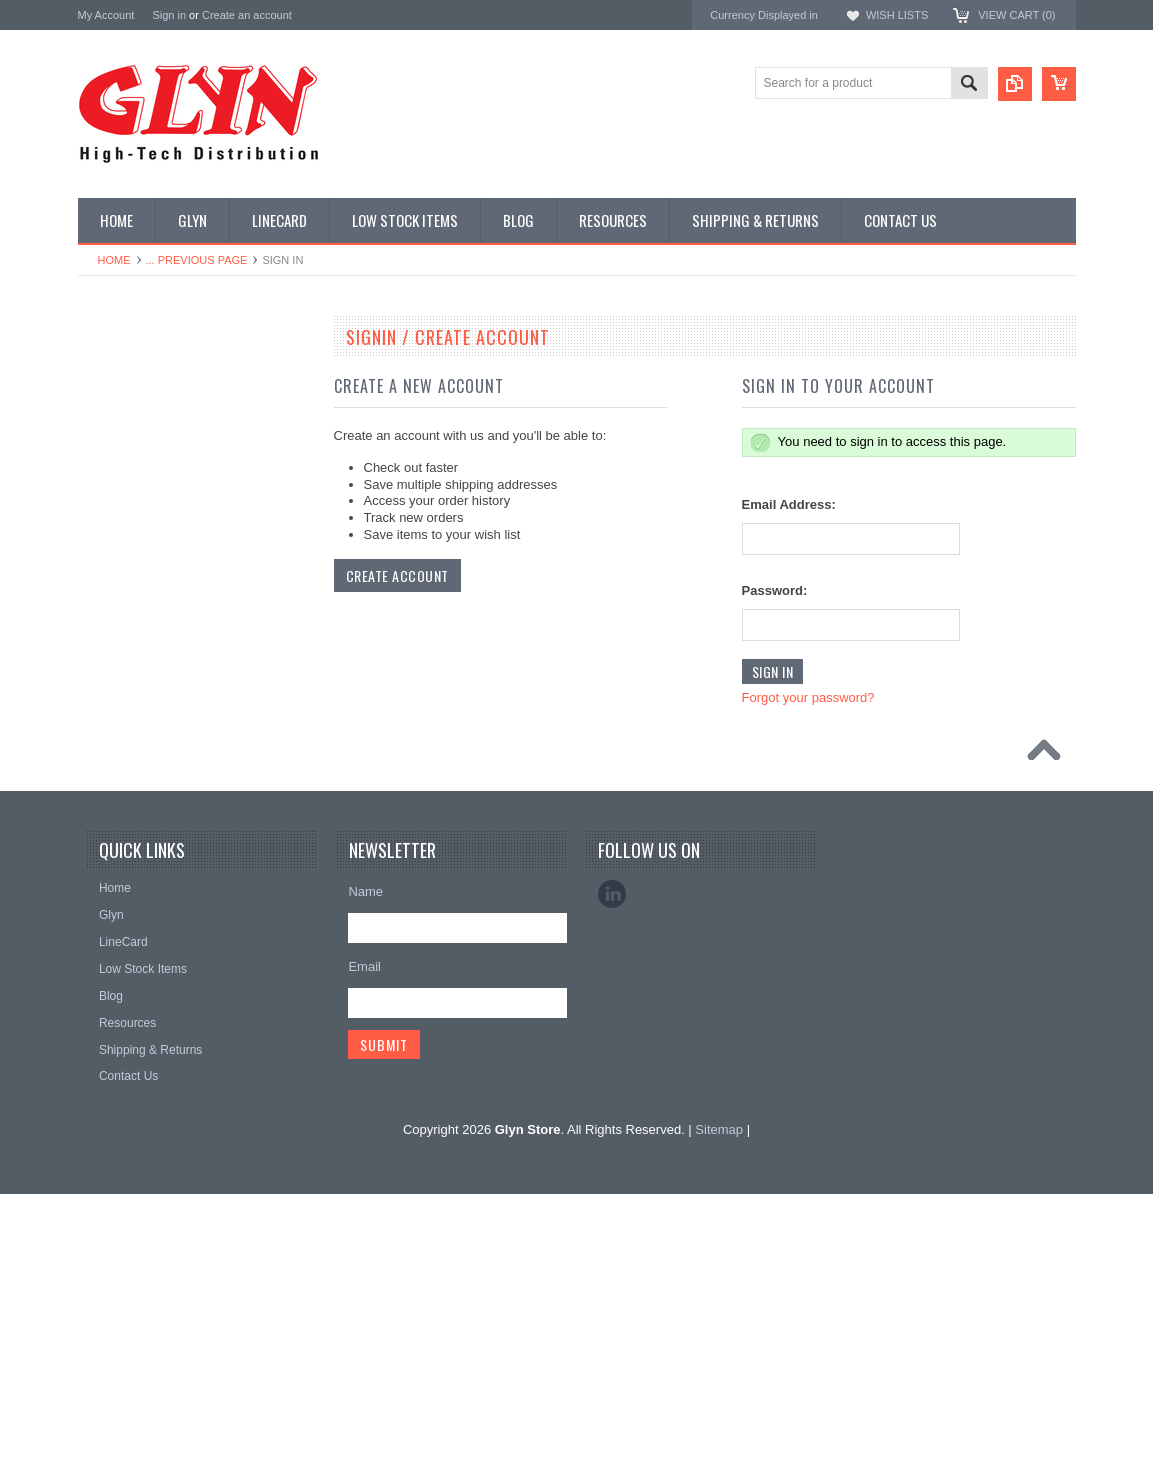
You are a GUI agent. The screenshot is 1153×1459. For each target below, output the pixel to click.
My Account (106, 15)
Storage (110, 849)
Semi (102, 782)
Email (364, 1231)
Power (106, 477)
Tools (103, 883)
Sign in (169, 15)
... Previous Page (197, 260)
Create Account (397, 575)
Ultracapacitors (129, 917)
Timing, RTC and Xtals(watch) (168, 409)
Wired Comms (127, 951)
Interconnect (122, 680)
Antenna (111, 375)
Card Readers (126, 511)
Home (114, 260)
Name (365, 1156)
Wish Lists (897, 15)
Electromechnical (134, 612)
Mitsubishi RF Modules (149, 578)
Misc (101, 748)
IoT (97, 714)
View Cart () (1016, 15)
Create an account (247, 15)
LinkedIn (612, 1159)
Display (108, 443)
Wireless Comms (134, 985)
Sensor (108, 816)
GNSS (106, 646)
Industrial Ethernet (137, 544)
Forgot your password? (808, 697)
